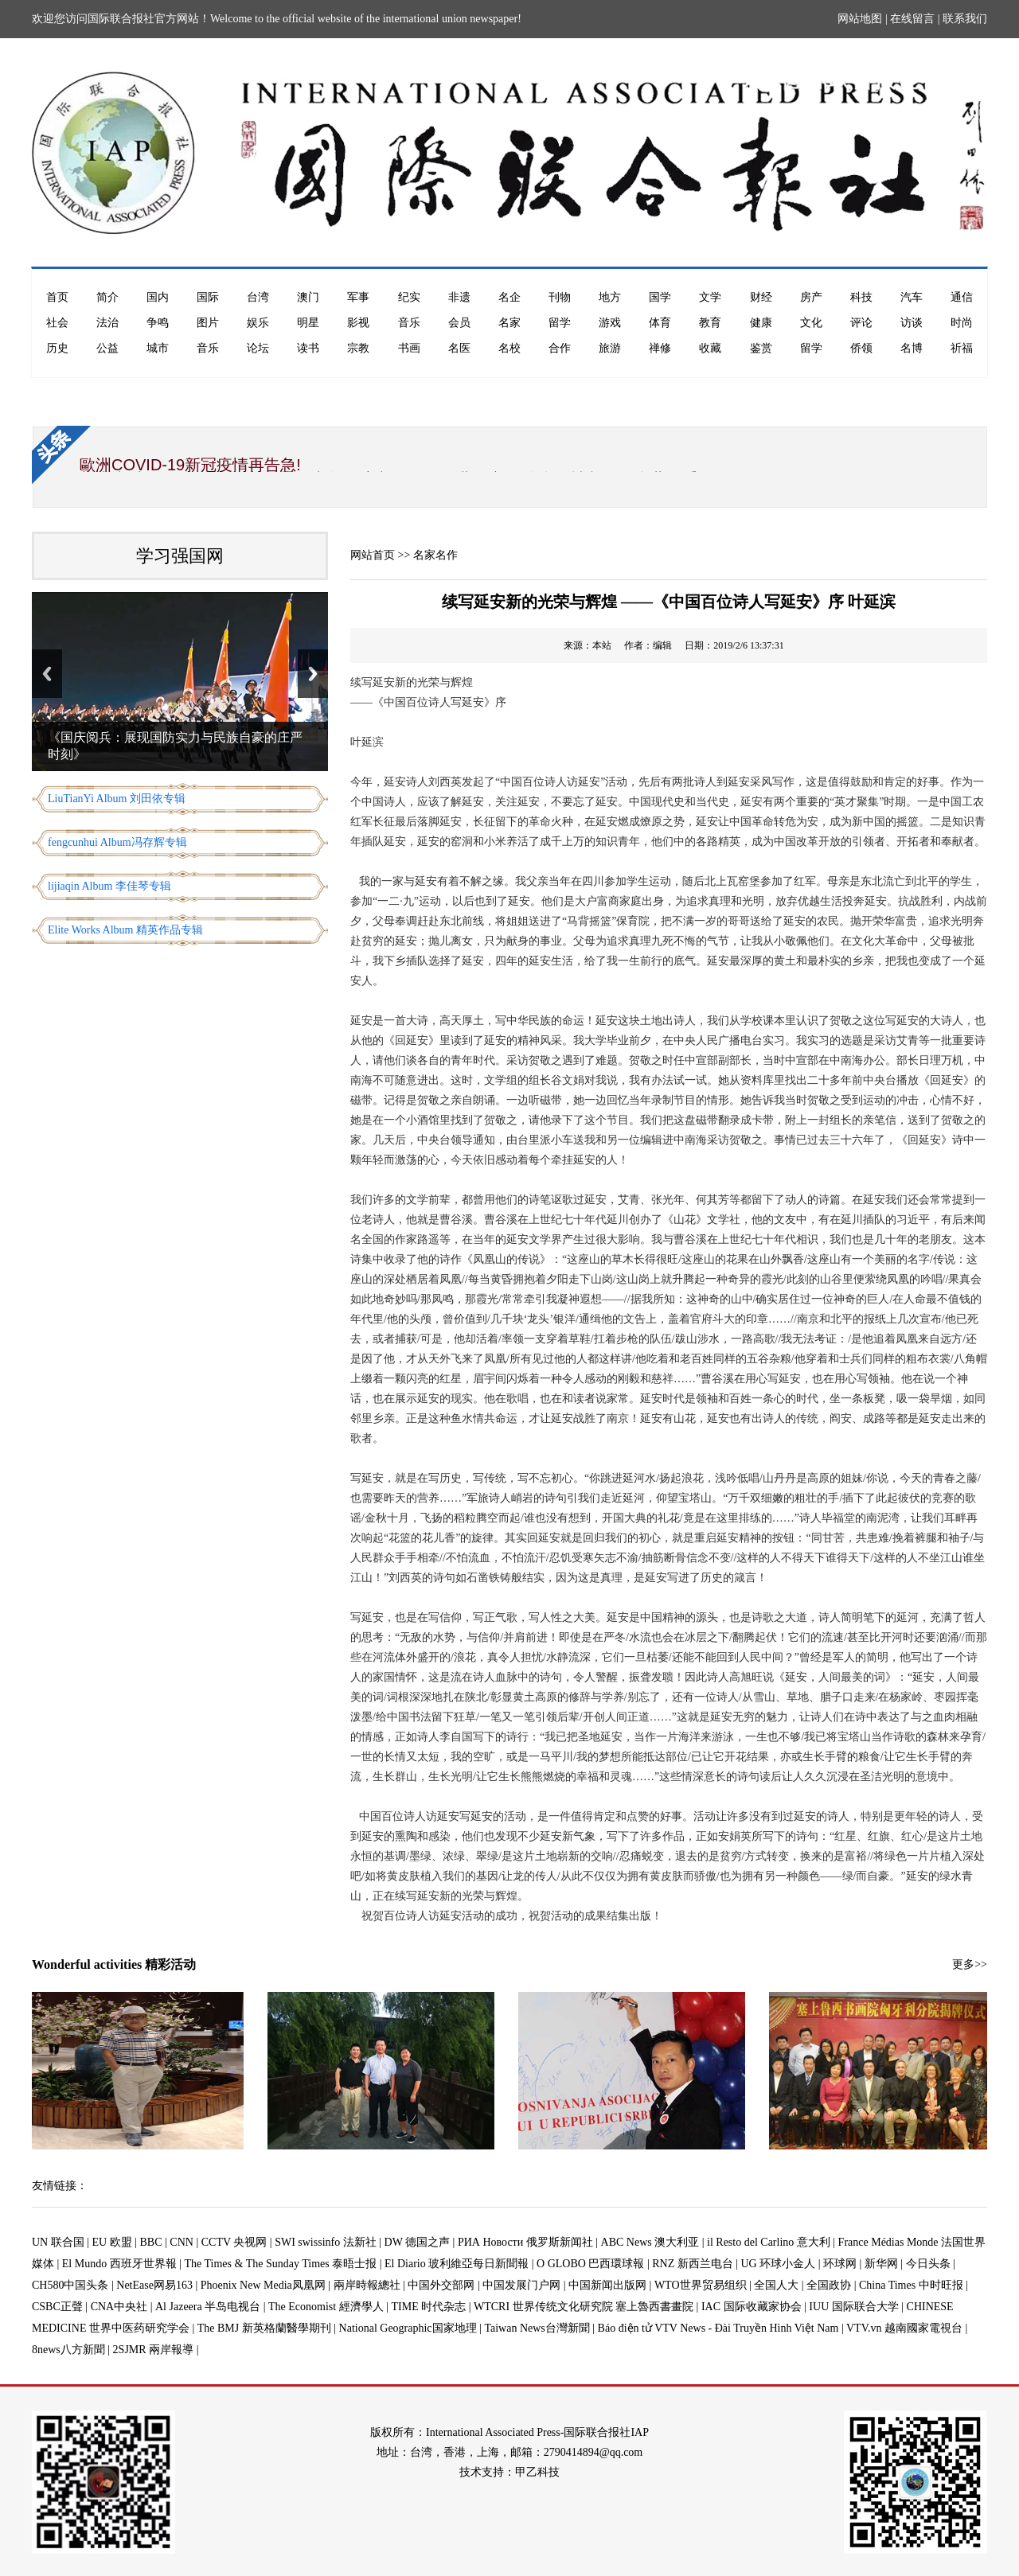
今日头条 (928, 2264)
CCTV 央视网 (234, 2242)
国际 (208, 297)
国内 (157, 297)
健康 (761, 323)
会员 (459, 323)
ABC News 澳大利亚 (650, 2242)
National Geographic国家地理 (408, 2328)
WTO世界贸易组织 (700, 2285)
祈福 (962, 348)
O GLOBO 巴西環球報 (590, 2264)
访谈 (911, 323)
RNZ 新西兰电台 (692, 2264)
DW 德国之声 (418, 2242)
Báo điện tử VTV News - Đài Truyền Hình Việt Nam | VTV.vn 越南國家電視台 (780, 2328)
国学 (660, 297)
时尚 (962, 323)
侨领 (861, 348)
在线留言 (912, 19)
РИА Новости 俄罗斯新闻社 (525, 2242)
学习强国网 (180, 556)
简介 (107, 297)
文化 (811, 323)
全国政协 (828, 2285)
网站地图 (859, 19)
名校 (509, 348)
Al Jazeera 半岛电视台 (207, 2307)
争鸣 (157, 323)
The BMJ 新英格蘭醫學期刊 (264, 2328)
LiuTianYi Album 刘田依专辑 (116, 799)
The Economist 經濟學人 (326, 2307)
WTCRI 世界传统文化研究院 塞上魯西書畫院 (583, 2307)
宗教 (358, 348)
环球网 (840, 2264)
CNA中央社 (119, 2307)
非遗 (459, 297)
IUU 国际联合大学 (853, 2307)
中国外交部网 (441, 2285)
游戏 (610, 323)
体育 (660, 323)
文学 (710, 297)
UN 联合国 (58, 2242)
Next (313, 673)
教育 (710, 323)
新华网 (881, 2264)
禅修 (660, 348)
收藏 (710, 348)
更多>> (969, 1964)
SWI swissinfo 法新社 (326, 2242)
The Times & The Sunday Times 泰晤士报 (281, 2264)
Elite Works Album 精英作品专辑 (125, 930)
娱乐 (258, 323)
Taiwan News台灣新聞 (536, 2328)
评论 (861, 323)
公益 (107, 348)
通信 (962, 297)
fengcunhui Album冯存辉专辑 (117, 842)
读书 (308, 348)
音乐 (409, 323)
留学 (560, 323)
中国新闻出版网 (607, 2285)
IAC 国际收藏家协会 (751, 2307)
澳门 (308, 297)
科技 (861, 297)
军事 (358, 297)
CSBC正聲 (57, 2307)
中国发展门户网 (521, 2285)
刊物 (560, 297)
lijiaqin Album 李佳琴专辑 (109, 886)
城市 (157, 348)
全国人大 (776, 2285)
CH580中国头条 (70, 2285)
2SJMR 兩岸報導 (153, 2350)
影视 (358, 323)
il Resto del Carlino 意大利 (768, 2242)
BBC (151, 2242)
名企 (509, 297)
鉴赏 (761, 348)
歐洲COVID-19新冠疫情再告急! (190, 465)
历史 (57, 348)
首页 (57, 297)
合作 (560, 348)
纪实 (409, 297)
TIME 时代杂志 (428, 2307)
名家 (509, 323)
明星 (308, 323)
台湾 (258, 297)
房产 (811, 297)
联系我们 (965, 19)
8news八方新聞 (68, 2350)
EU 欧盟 (112, 2242)
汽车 (911, 297)
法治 (107, 323)
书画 (409, 348)
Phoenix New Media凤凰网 (263, 2285)
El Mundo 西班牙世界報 (119, 2264)
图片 (208, 323)
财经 (761, 297)
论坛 (258, 348)
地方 (610, 297)
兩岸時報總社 (367, 2285)
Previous (47, 673)
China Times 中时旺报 (911, 2285)
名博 (911, 348)
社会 (57, 323)
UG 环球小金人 (778, 2264)
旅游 (610, 348)
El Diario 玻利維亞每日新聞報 (457, 2264)
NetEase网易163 (154, 2285)
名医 (459, 348)
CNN (181, 2242)
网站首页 (372, 555)
